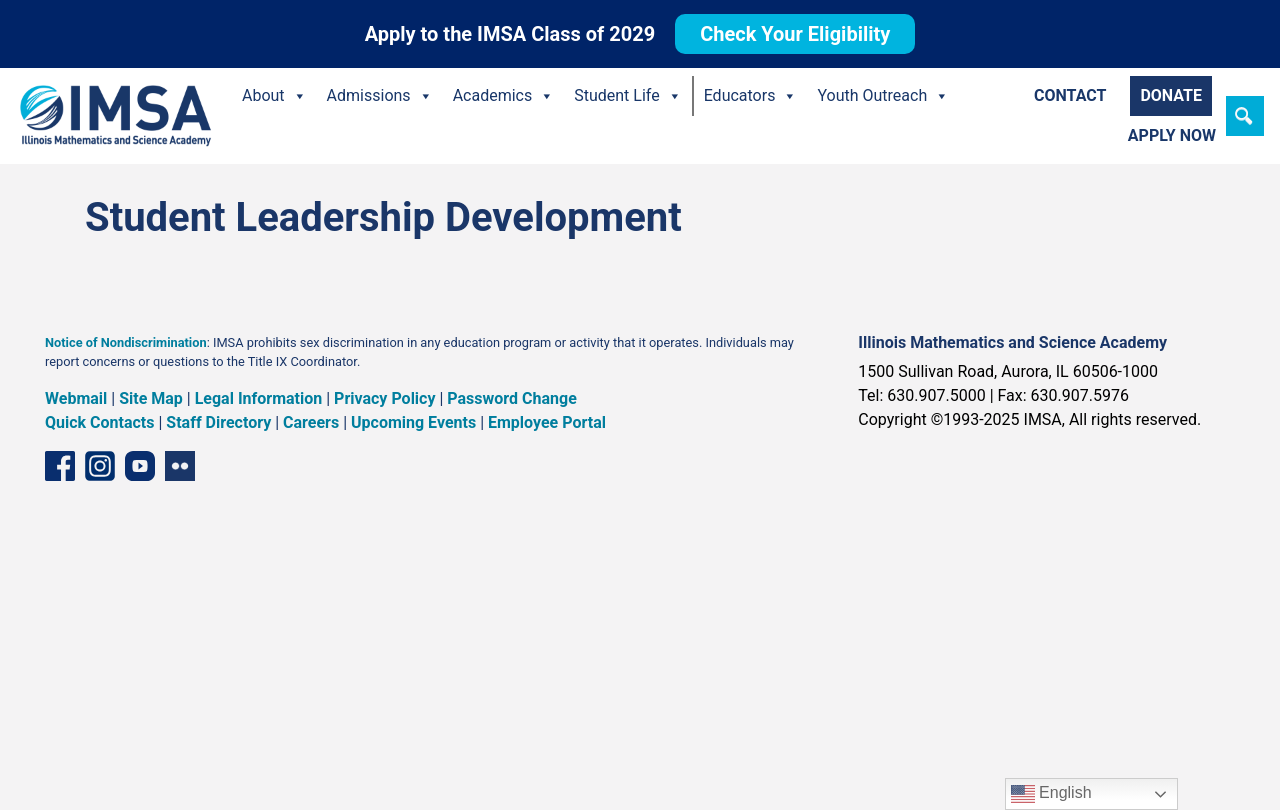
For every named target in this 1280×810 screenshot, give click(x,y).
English (1051, 794)
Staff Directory (218, 422)
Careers (311, 422)
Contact (1070, 95)
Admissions (380, 96)
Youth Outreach (883, 96)
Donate (1171, 95)
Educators (751, 96)
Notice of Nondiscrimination (126, 342)
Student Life (627, 96)
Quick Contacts (100, 422)
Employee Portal (547, 422)
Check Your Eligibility (795, 34)
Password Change (511, 398)
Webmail (76, 398)
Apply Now (1172, 135)
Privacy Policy (384, 398)
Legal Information (259, 398)
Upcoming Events (413, 422)
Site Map (151, 398)
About (274, 96)
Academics (504, 96)
